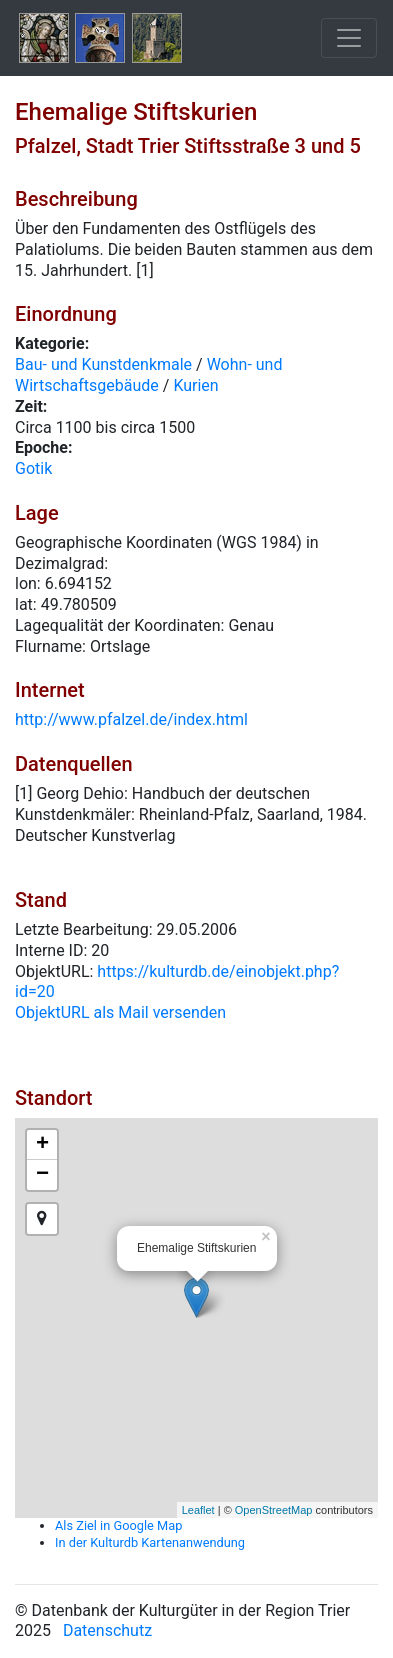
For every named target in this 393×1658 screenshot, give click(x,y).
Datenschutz (107, 1630)
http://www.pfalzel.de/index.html (131, 719)
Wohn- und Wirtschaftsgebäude (148, 375)
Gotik (33, 468)
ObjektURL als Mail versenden (120, 1012)
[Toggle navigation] (349, 38)
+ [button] (42, 1145)
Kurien (195, 385)
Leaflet (198, 1510)
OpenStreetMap (274, 1510)
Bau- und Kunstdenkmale (103, 364)
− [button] (42, 1175)
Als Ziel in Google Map (118, 1525)
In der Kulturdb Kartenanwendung (150, 1542)
